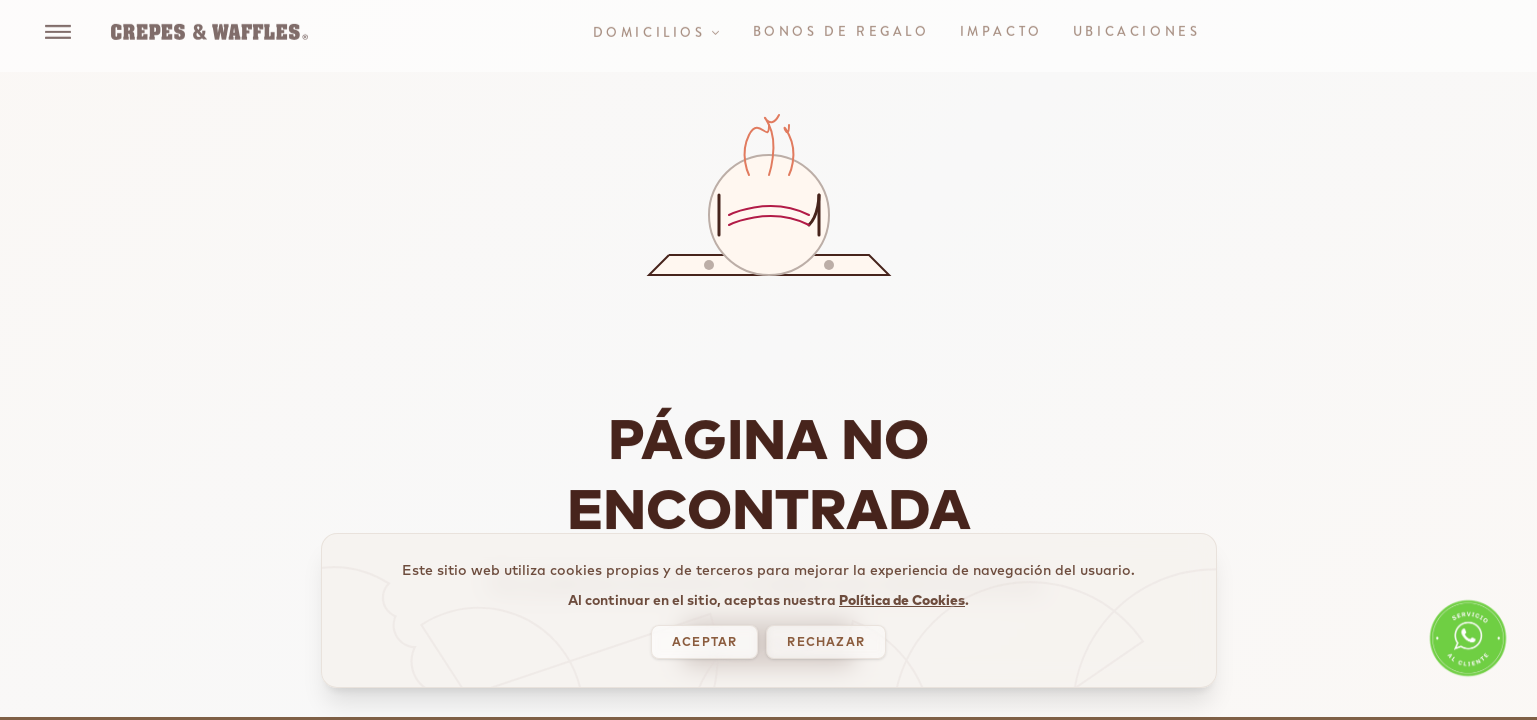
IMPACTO (1001, 23)
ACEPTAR (704, 643)
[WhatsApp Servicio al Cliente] (1468, 645)
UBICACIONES (1137, 23)
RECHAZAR (826, 643)
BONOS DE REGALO (841, 23)
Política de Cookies (902, 601)
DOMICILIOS (658, 24)
